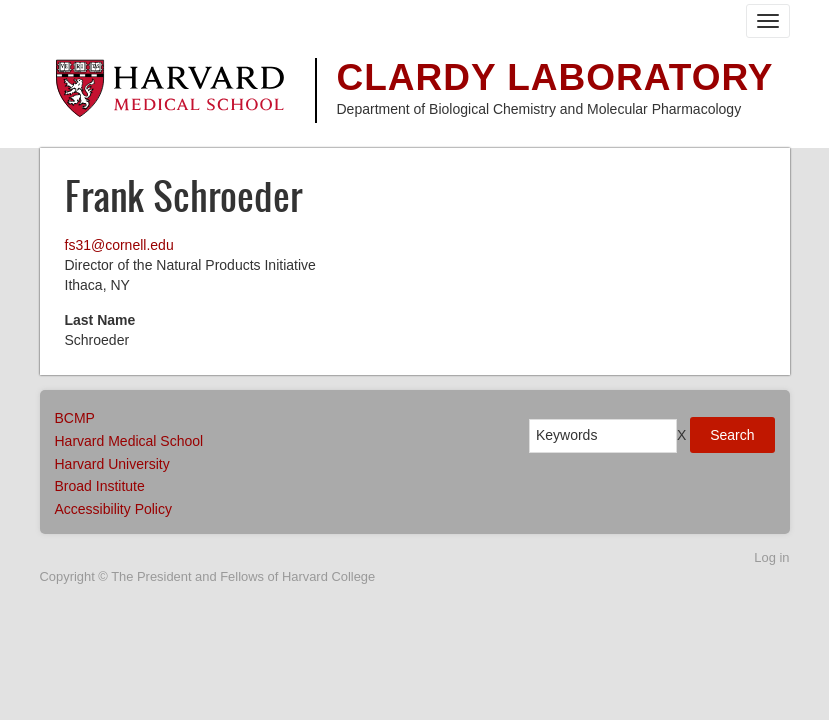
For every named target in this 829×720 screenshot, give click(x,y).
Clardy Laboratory (555, 77)
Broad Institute (100, 486)
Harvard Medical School (129, 441)
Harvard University (112, 464)
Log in (771, 557)
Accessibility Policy (113, 509)
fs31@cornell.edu (119, 245)
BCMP (75, 418)
